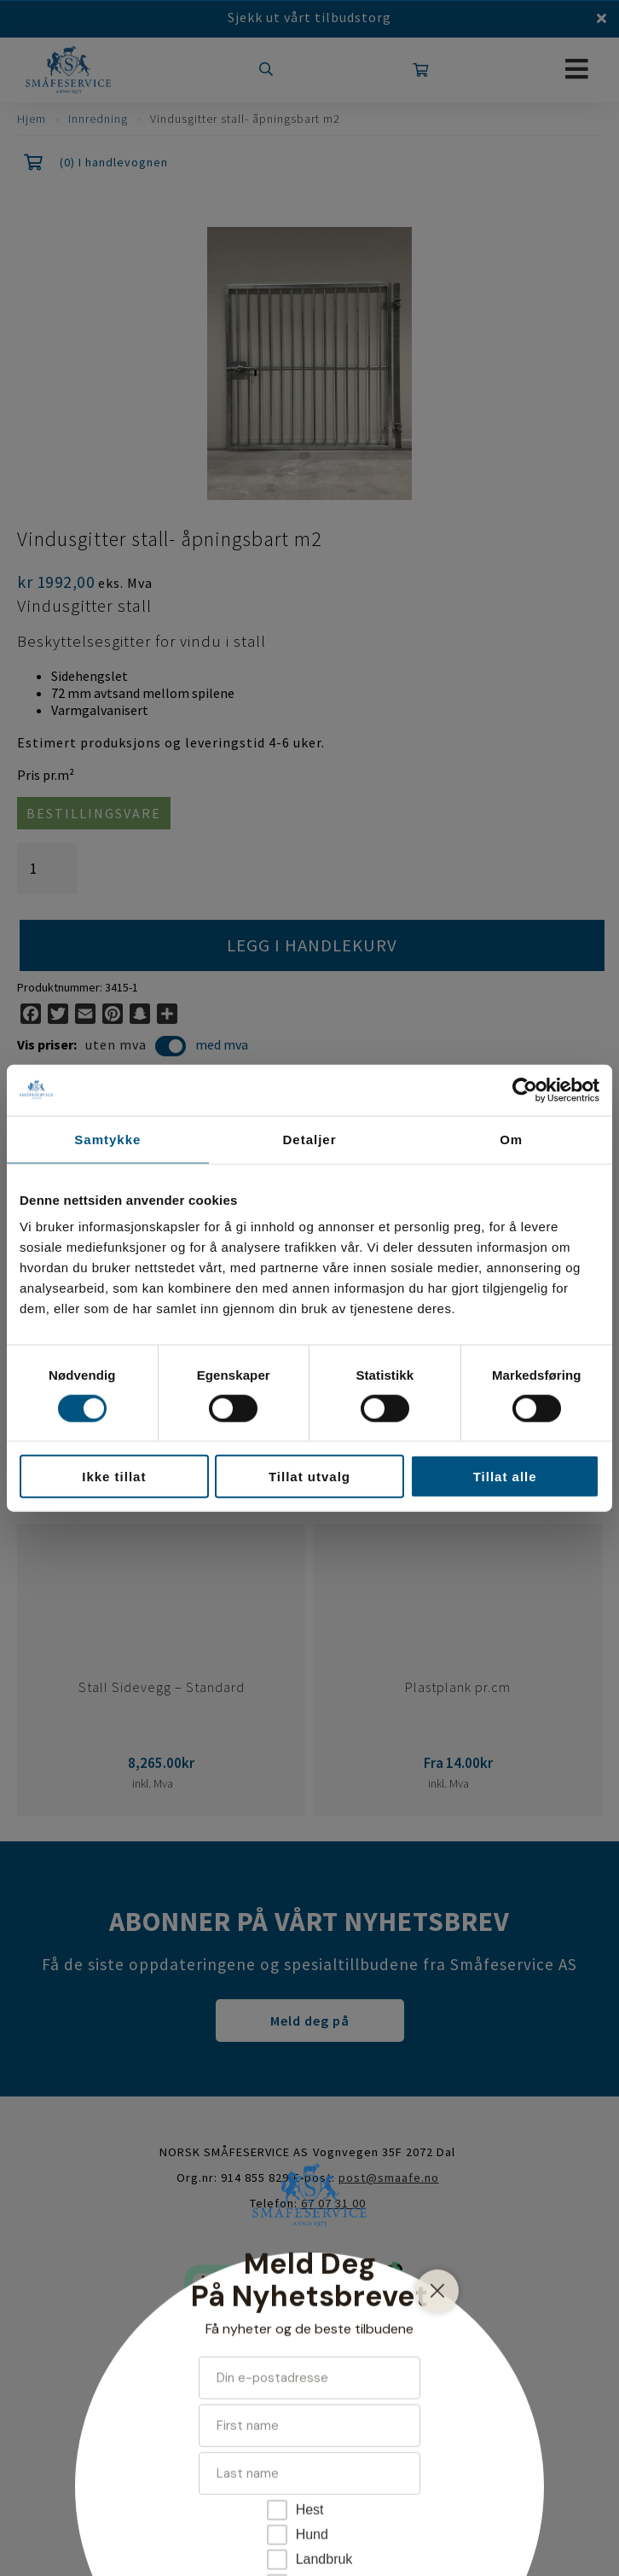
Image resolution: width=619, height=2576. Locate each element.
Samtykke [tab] (107, 1138)
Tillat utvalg (309, 1476)
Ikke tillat (114, 1476)
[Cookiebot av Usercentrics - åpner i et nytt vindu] (524, 1089)
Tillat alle (505, 1476)
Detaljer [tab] (309, 1138)
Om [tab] (511, 1138)
